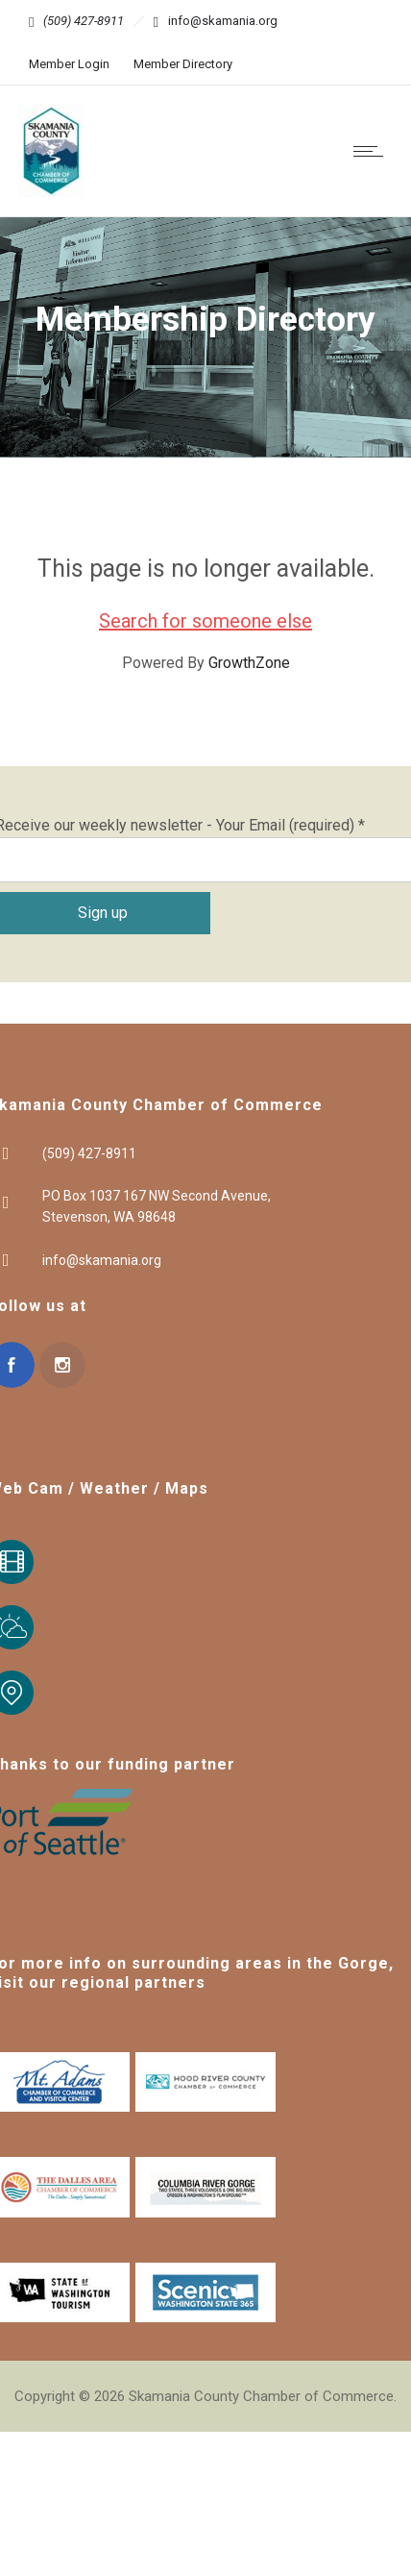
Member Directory (182, 64)
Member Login (69, 64)
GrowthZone (249, 663)
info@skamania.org (223, 20)
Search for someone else (205, 620)
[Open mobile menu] (372, 151)
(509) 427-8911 (83, 20)
